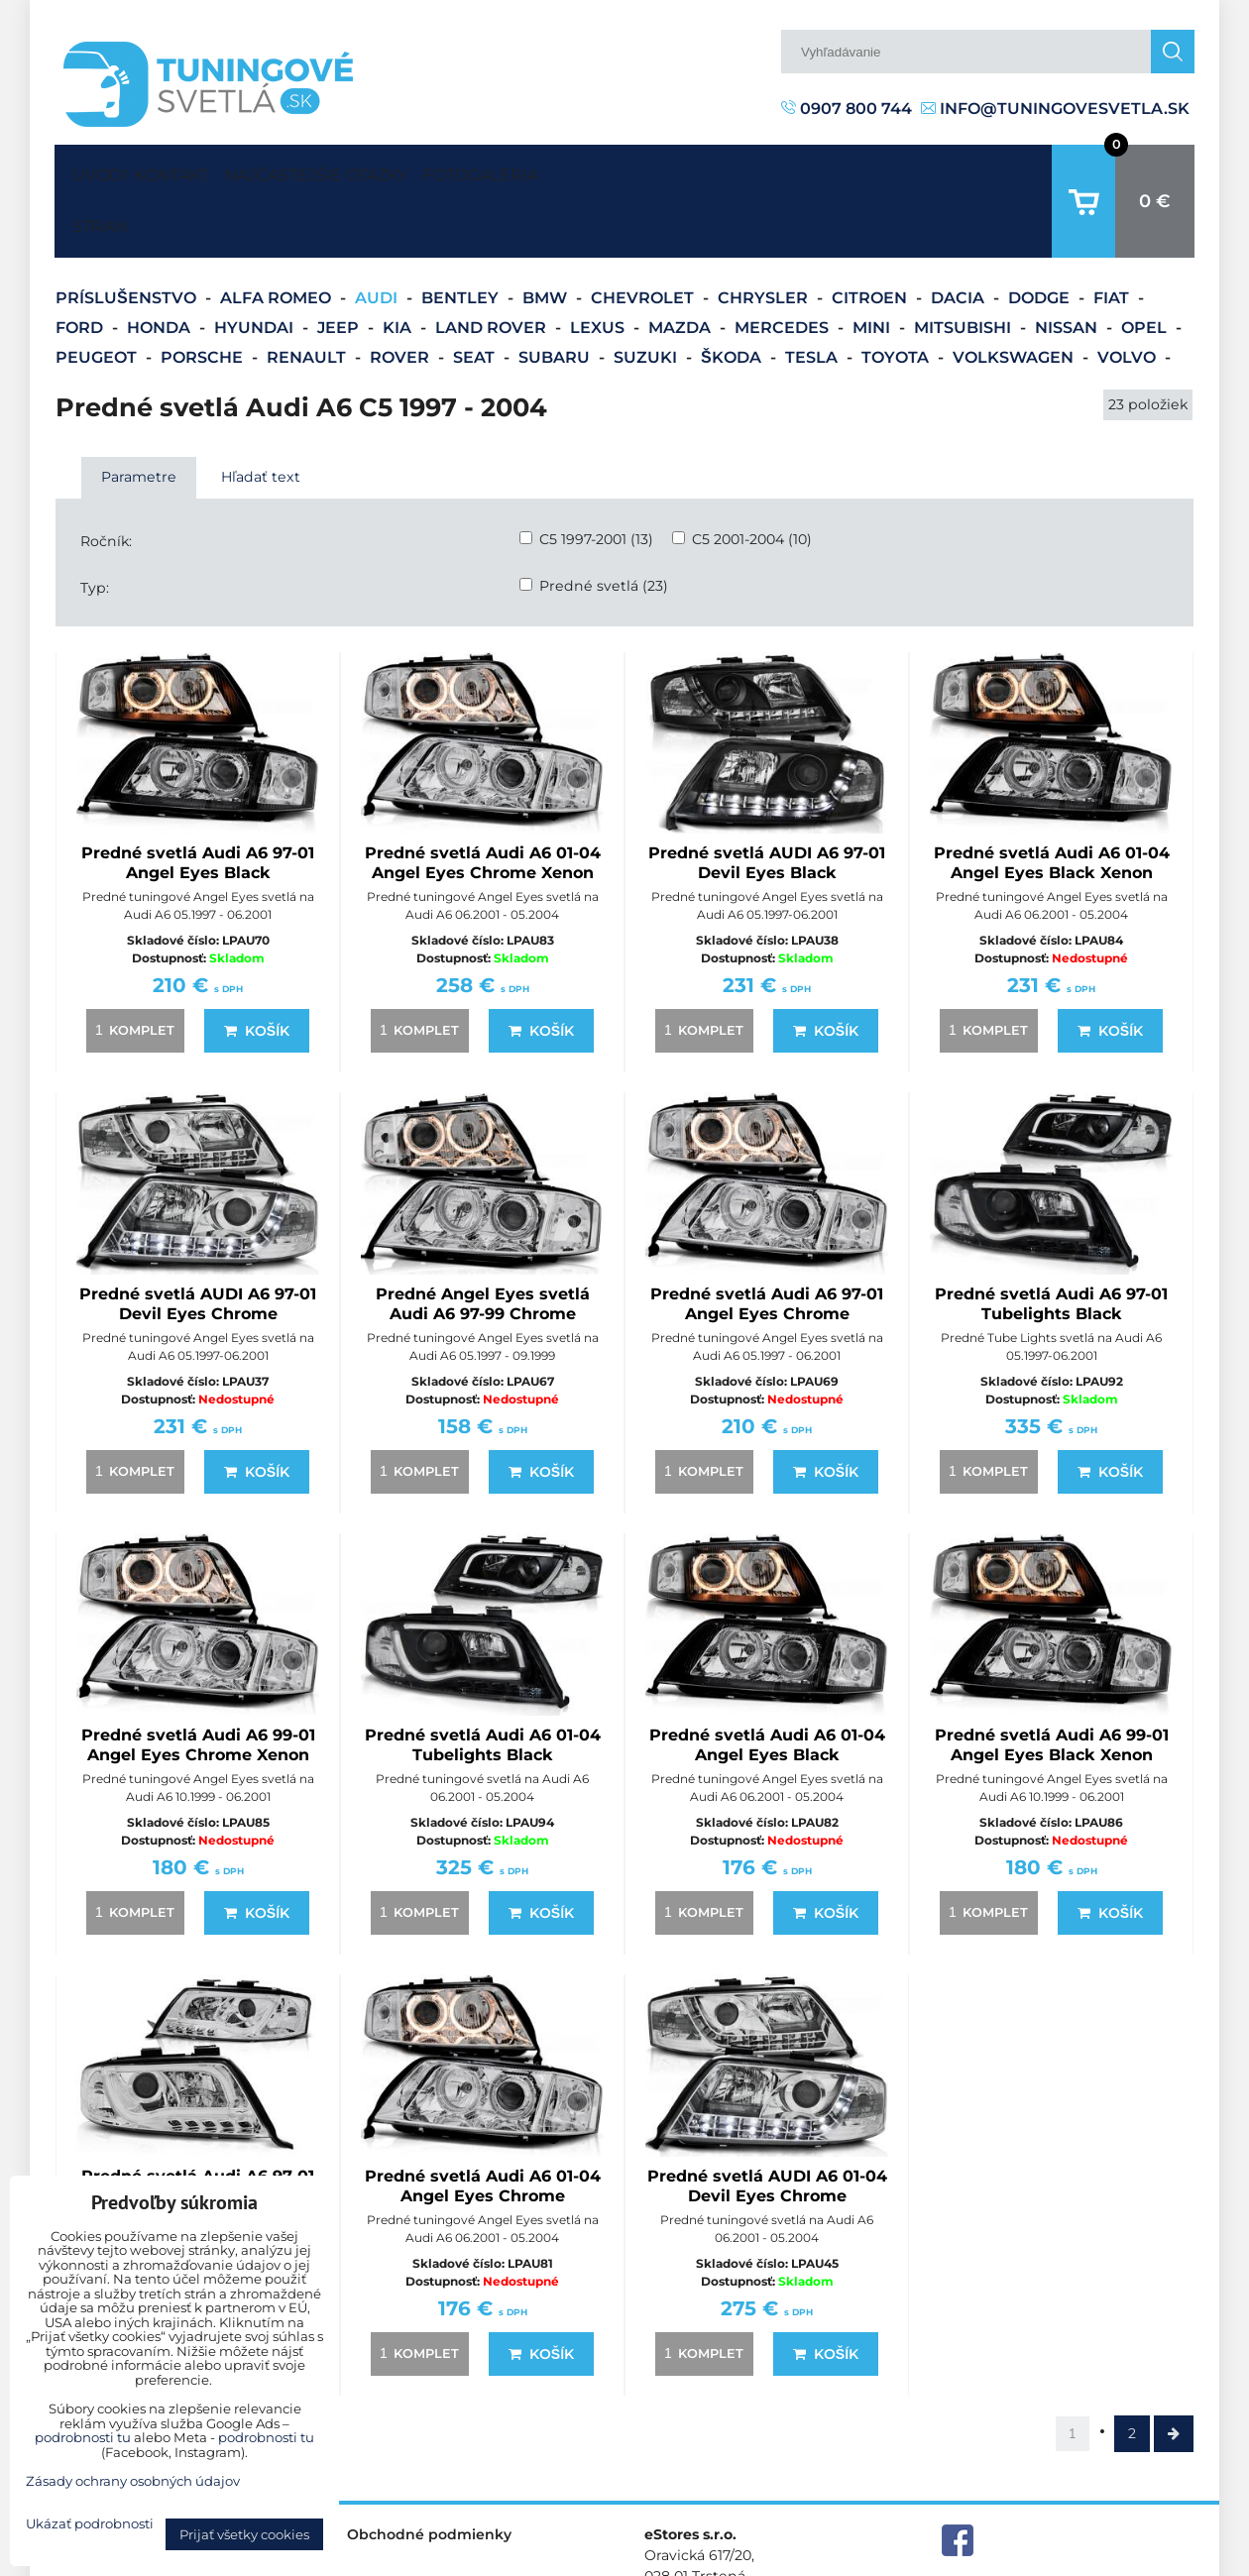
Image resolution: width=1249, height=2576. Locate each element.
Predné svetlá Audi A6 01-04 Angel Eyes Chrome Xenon (483, 801)
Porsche (204, 295)
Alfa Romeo (277, 236)
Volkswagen (1015, 295)
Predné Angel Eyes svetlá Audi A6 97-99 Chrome (483, 1242)
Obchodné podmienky (429, 2473)
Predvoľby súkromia (879, 2560)
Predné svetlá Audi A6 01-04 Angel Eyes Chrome (483, 2124)
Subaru (556, 295)
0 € (1155, 170)
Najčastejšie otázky (372, 170)
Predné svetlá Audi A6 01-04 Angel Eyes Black (767, 1683)
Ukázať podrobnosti (90, 2524)
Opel (1146, 266)
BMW (546, 236)
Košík (256, 969)
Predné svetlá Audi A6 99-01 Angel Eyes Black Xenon (1052, 1683)
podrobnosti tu (83, 2437)
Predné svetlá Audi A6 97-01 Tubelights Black (1051, 1242)
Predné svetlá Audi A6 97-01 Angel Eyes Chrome (766, 1242)
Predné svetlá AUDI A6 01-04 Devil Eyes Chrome (767, 2124)
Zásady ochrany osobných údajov (1081, 2560)
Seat (476, 295)
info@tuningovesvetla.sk (1055, 108)
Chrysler (765, 236)
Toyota (897, 295)
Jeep (340, 266)
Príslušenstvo (128, 236)
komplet (131, 968)
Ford (81, 266)
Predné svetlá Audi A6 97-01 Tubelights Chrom (197, 2124)
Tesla (813, 295)
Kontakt (189, 170)
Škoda (733, 295)
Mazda (681, 266)
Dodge (1041, 236)
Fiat (1113, 236)
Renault (308, 295)
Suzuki (647, 295)
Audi (378, 236)
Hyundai (255, 266)
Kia (399, 266)
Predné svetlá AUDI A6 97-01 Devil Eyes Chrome (197, 1242)
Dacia (959, 236)
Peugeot (98, 295)
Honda (160, 266)
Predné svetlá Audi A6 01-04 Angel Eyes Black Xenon (1052, 801)
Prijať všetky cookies (244, 2534)
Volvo (1128, 295)
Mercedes (784, 266)
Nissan (1068, 266)
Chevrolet (644, 236)
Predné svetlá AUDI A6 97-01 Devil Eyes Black (766, 801)
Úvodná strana (95, 170)
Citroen (871, 236)
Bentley (462, 236)
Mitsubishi (964, 266)
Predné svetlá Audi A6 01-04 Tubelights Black (483, 1683)
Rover (401, 295)
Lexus (599, 266)
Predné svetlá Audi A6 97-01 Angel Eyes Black (197, 801)
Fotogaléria (574, 170)
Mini (873, 266)
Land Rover (492, 266)
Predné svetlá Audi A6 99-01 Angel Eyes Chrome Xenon (198, 1683)
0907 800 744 (846, 108)
